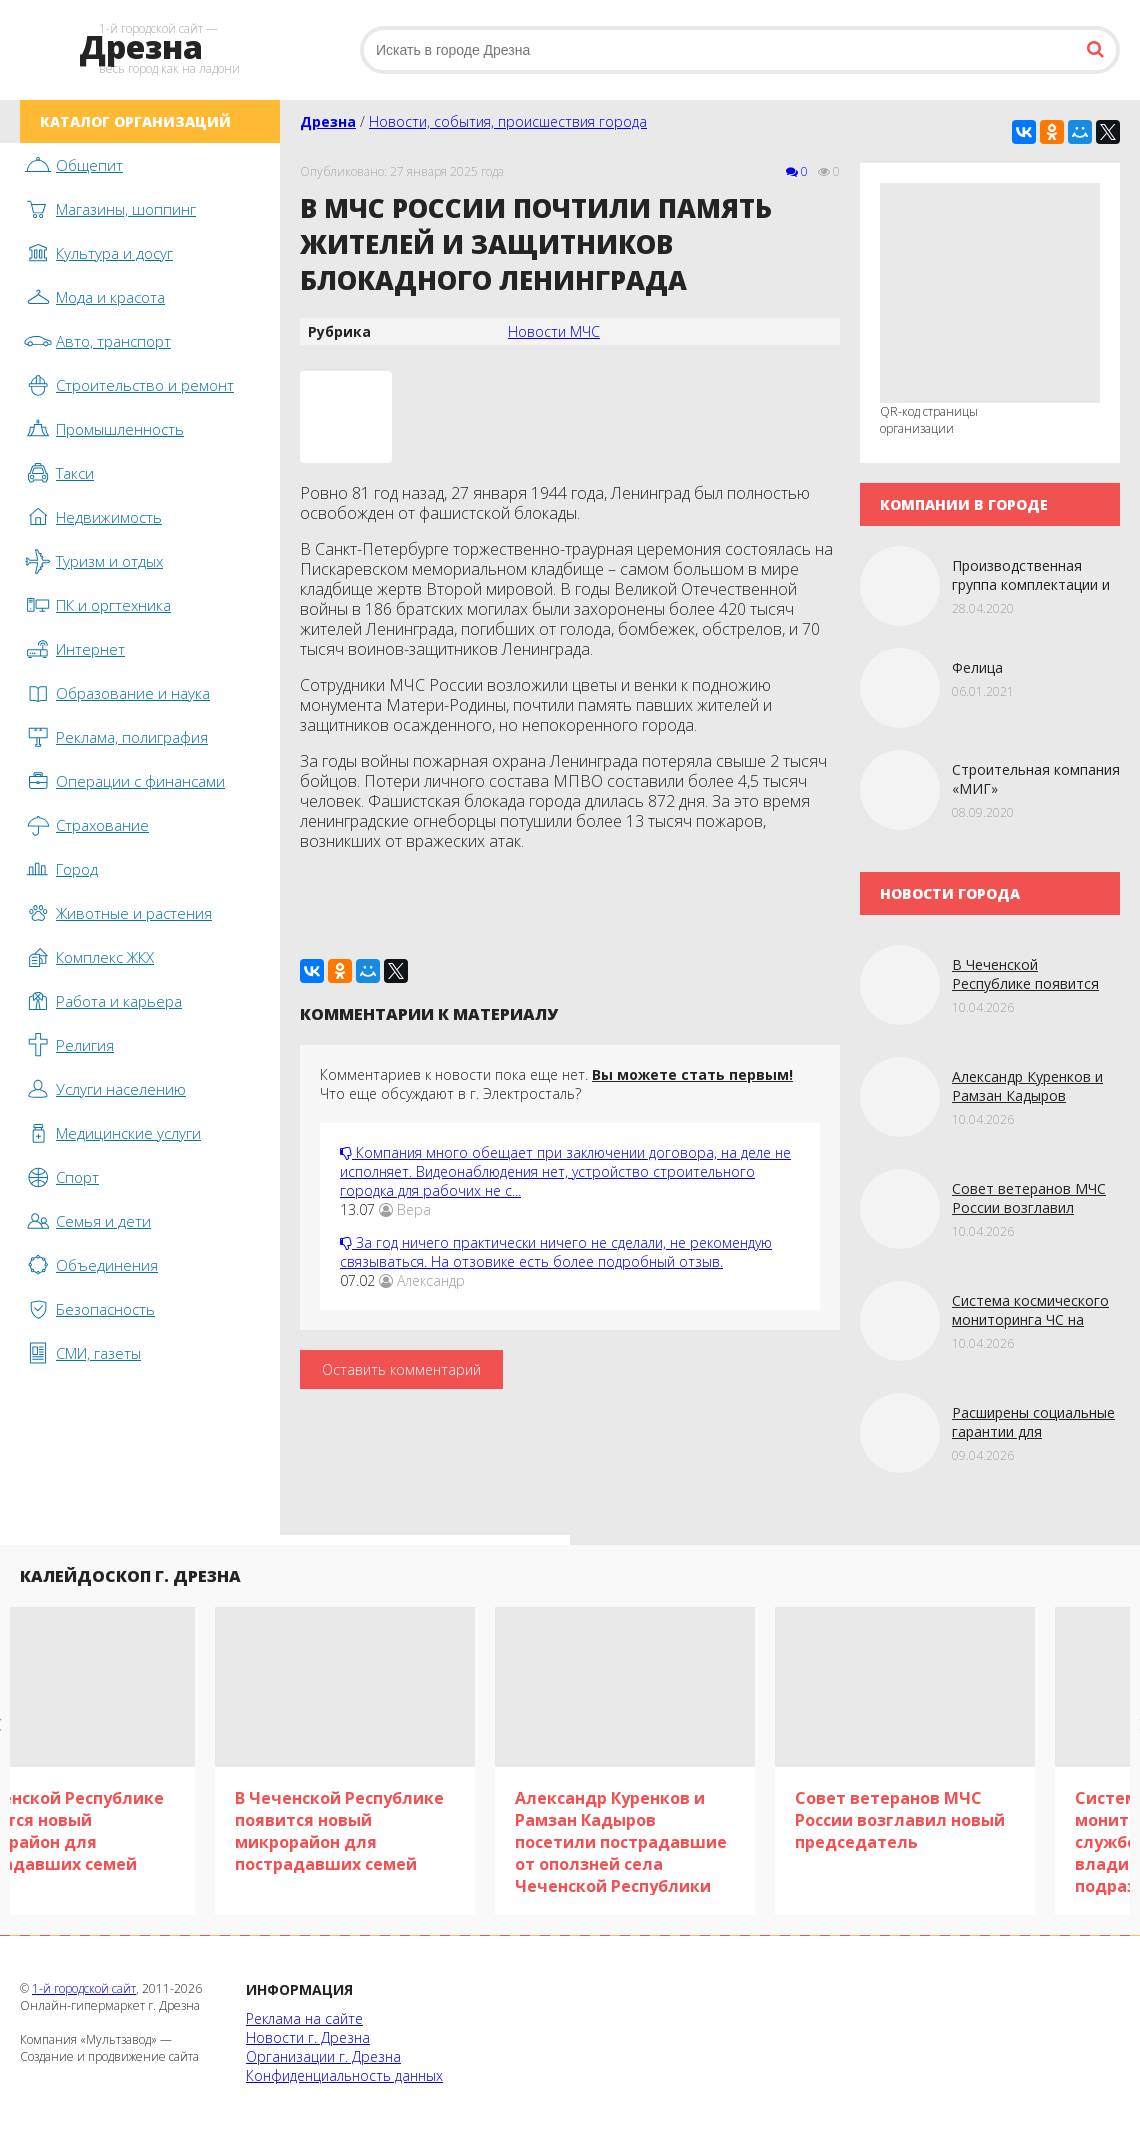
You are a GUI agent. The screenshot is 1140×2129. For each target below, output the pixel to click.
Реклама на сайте (304, 2018)
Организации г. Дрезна (323, 2056)
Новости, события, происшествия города (508, 121)
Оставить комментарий (401, 1369)
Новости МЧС (554, 331)
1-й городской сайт (84, 1988)
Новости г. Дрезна (308, 2037)
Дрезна (328, 121)
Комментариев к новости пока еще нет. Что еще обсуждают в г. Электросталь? (556, 1084)
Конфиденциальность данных (344, 2075)
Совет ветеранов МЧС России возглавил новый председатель (1029, 1207)
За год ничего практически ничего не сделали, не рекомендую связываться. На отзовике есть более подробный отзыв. (556, 1252)
